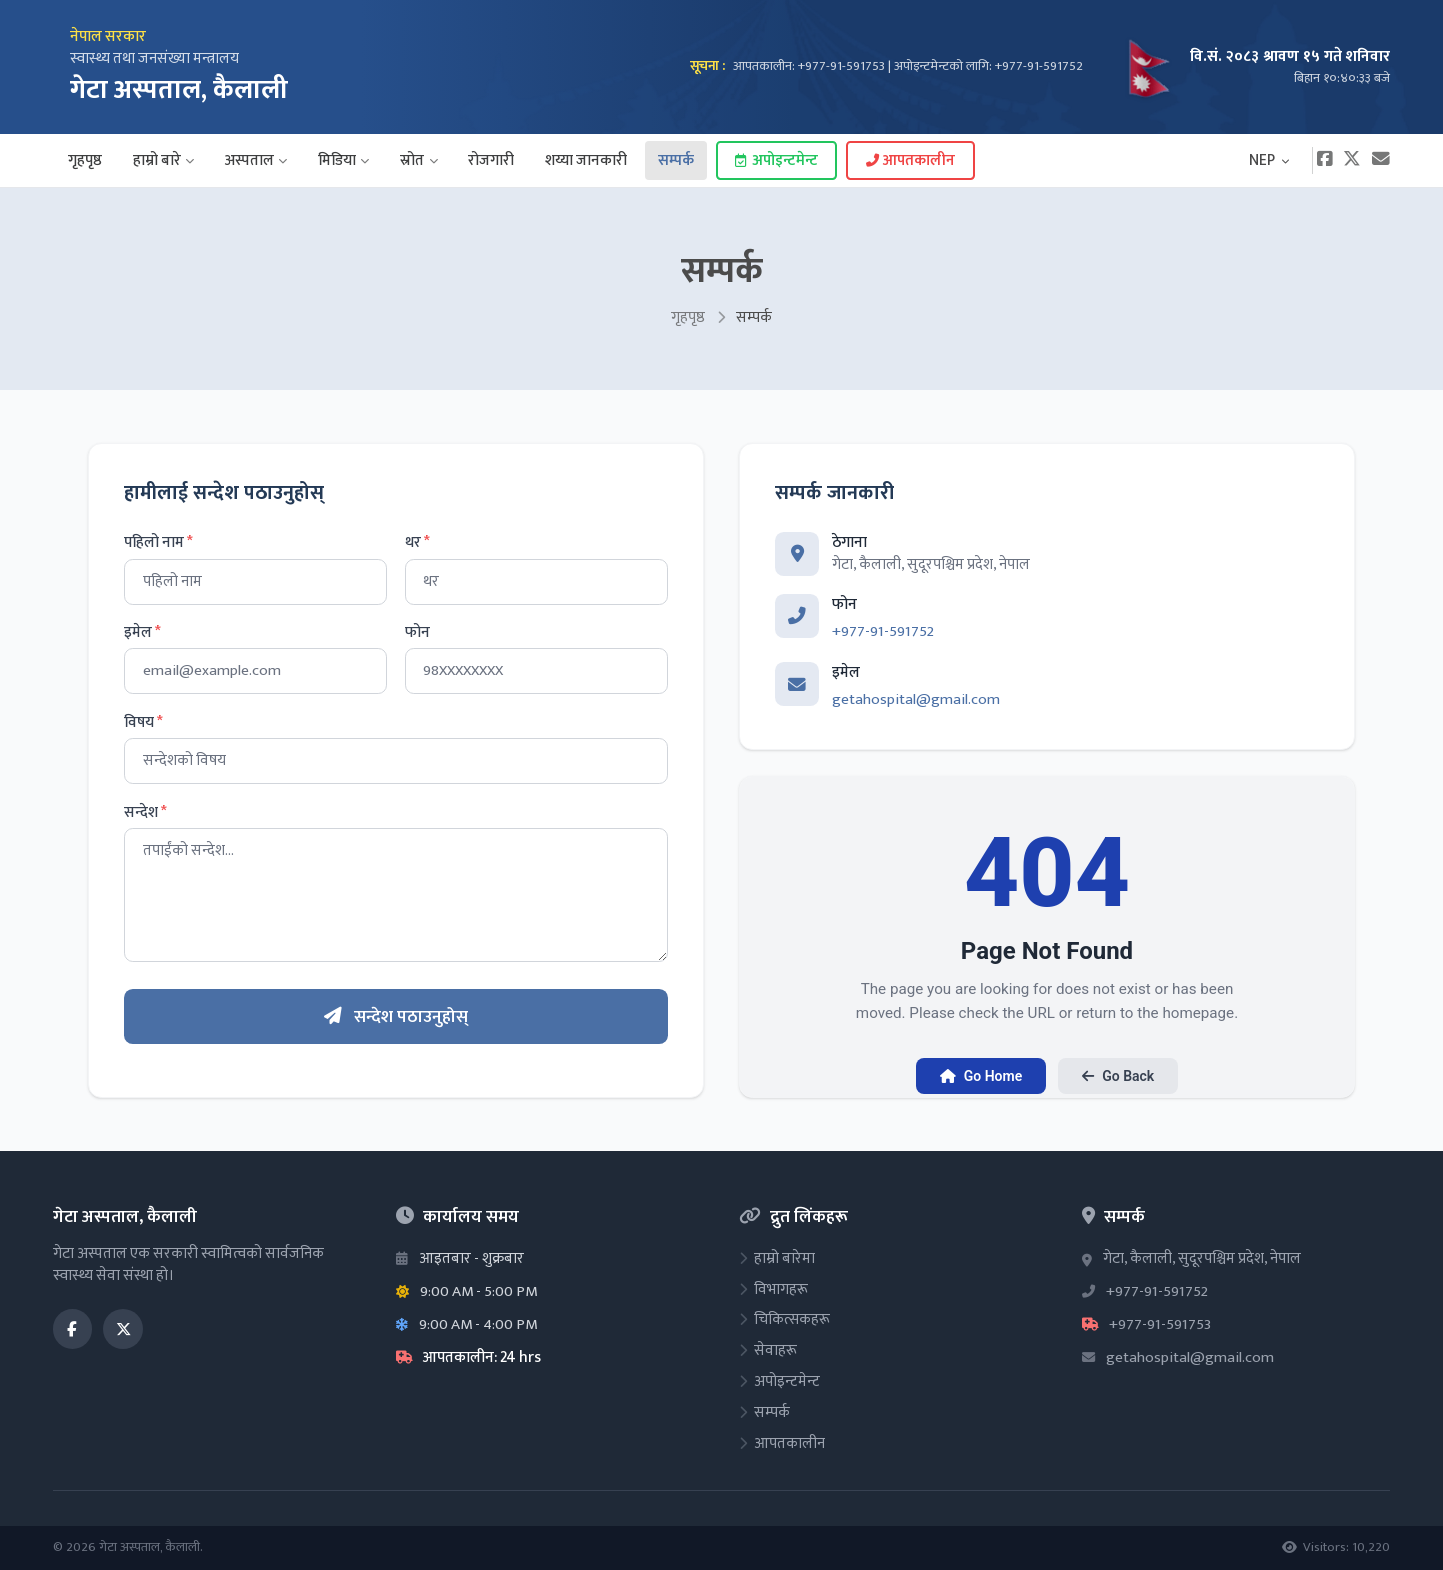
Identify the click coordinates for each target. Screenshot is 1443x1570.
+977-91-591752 (883, 631)
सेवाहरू (768, 1350)
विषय (143, 723)
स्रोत (418, 160)
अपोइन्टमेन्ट (776, 160)
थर (417, 543)
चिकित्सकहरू (784, 1319)
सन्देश (145, 813)
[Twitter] (1352, 160)
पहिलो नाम (158, 543)
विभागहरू (773, 1289)
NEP (1269, 160)
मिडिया (343, 160)
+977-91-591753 (1160, 1325)
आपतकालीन (910, 160)
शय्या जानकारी (586, 160)
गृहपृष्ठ (85, 160)
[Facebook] (1324, 160)
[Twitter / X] (123, 1329)
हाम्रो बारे (163, 160)
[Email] (1381, 160)
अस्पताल (256, 160)
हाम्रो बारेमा (777, 1258)
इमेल (142, 633)
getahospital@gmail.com (916, 699)
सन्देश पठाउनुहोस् (396, 1016)
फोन (417, 633)
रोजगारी (491, 160)
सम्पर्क (676, 160)
